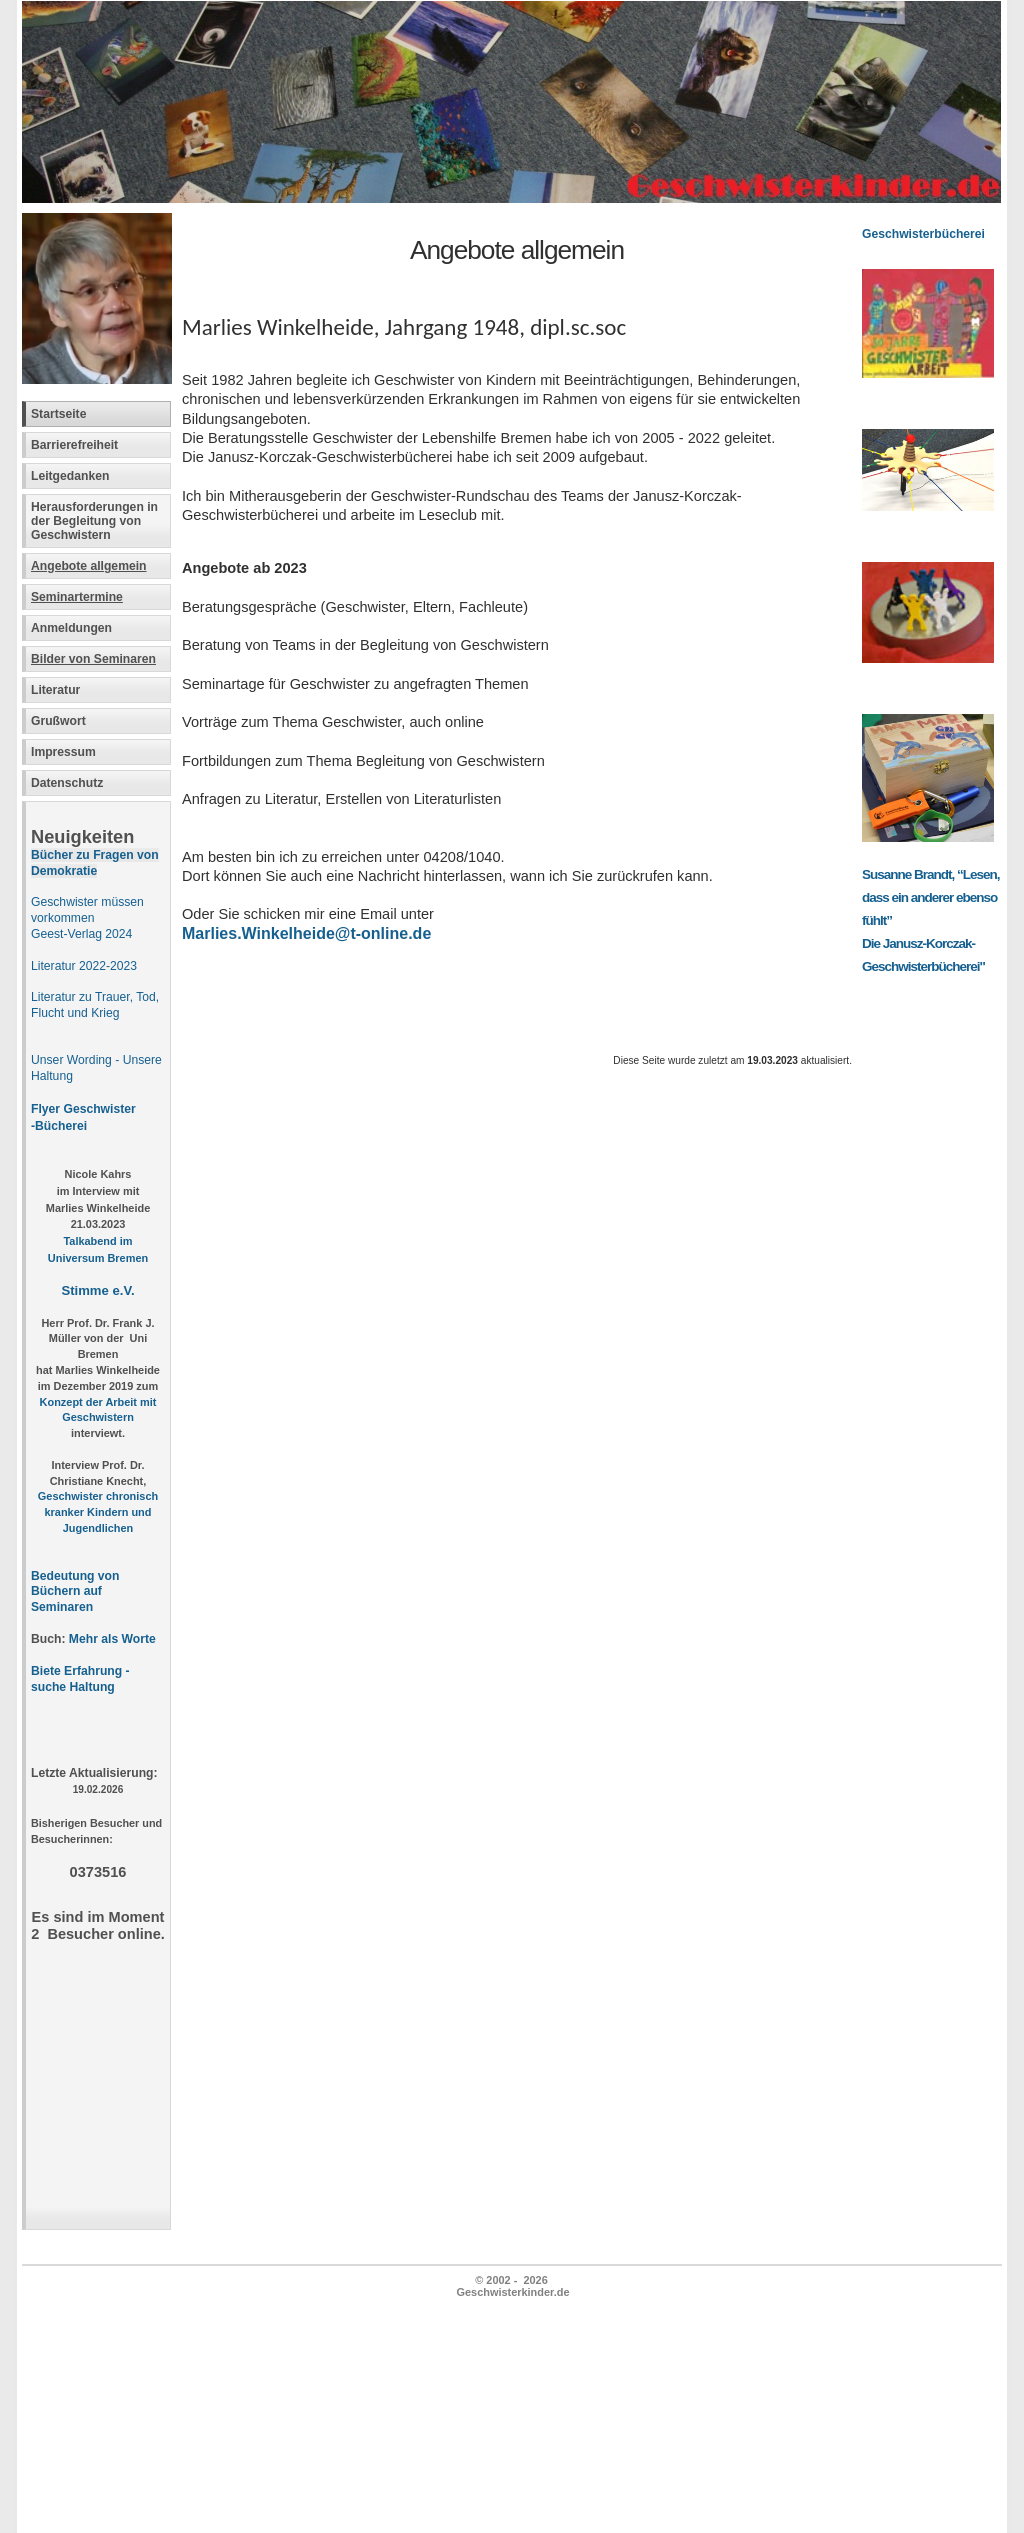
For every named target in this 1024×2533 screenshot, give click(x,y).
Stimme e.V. (97, 1290)
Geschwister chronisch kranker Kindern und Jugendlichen (98, 1512)
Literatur (55, 690)
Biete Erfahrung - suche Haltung (80, 1679)
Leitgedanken (70, 476)
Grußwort (58, 721)
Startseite (58, 414)
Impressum (63, 752)
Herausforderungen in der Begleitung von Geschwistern (94, 521)
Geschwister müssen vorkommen (87, 910)
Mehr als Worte (112, 1639)
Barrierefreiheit (74, 445)
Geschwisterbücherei (923, 234)
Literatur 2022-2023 (84, 966)
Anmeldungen (71, 628)
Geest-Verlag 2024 (81, 934)
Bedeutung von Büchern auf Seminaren (75, 1592)
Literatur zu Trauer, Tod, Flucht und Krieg (95, 1005)
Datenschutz (67, 783)
